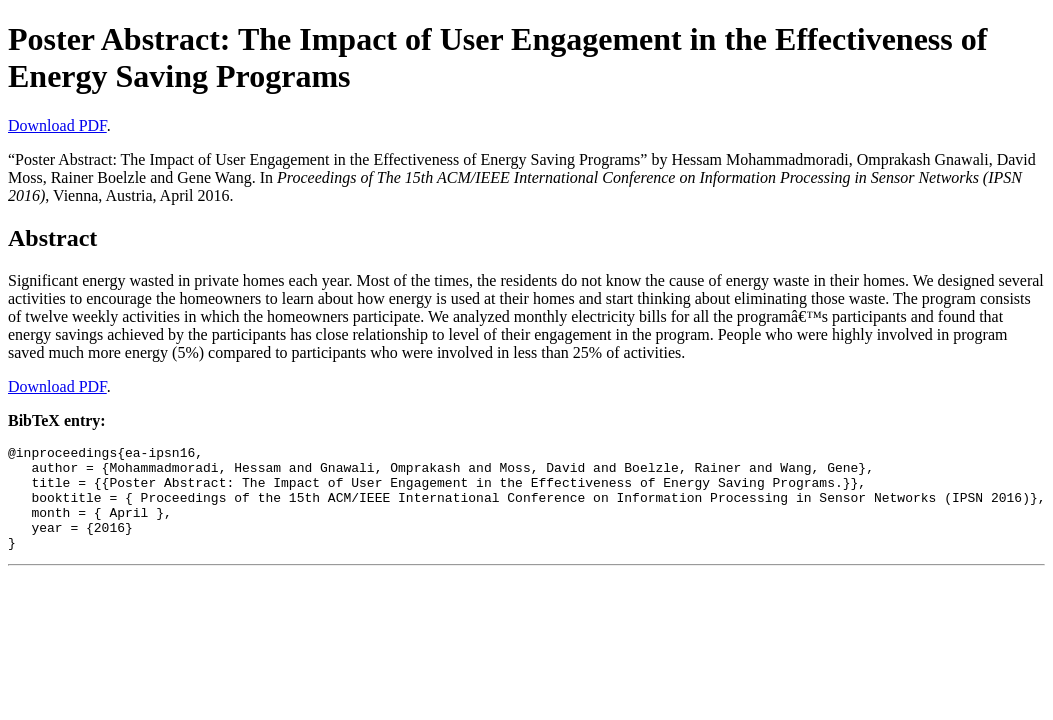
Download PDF (57, 125)
